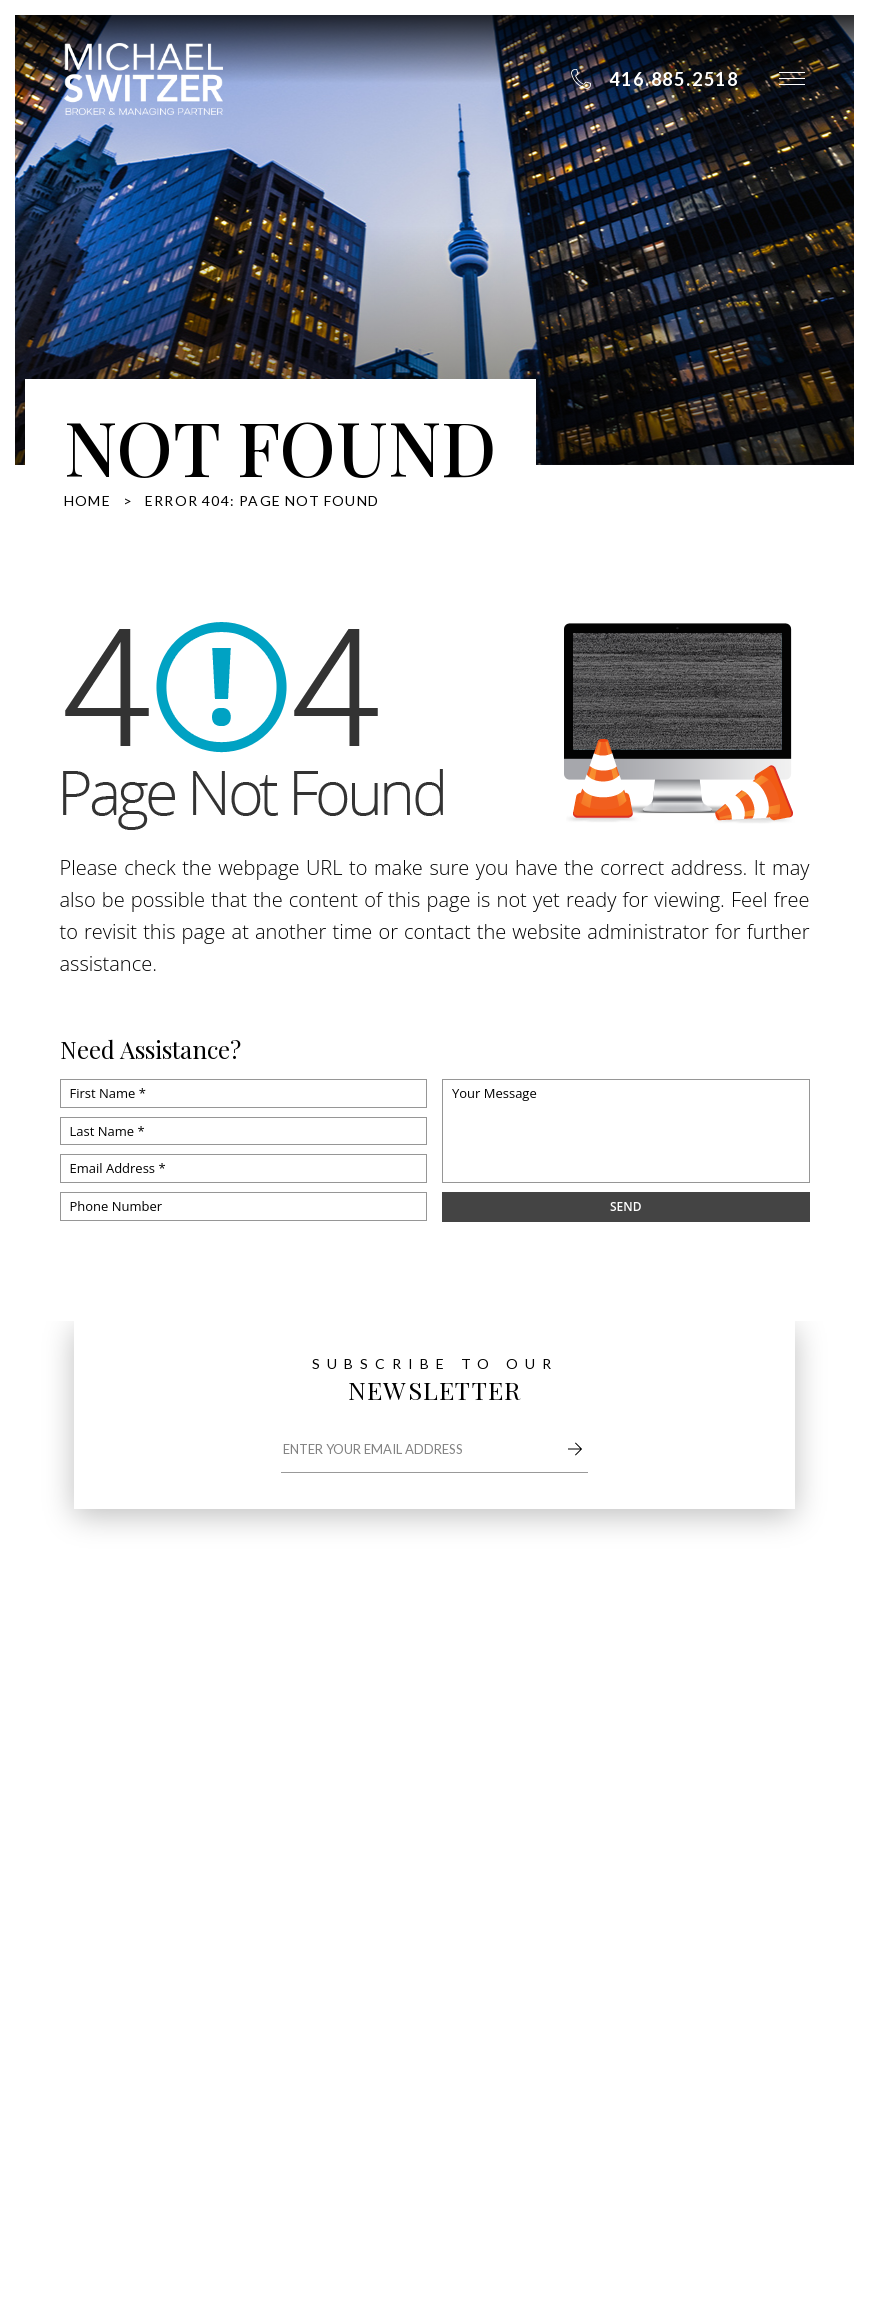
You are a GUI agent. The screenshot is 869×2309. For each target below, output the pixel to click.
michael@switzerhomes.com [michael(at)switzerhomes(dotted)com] (188, 1841)
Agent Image (555, 2043)
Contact (726, 1854)
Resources (735, 1809)
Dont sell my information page (157, 2067)
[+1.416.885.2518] (654, 79)
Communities (584, 1809)
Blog (552, 1854)
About (559, 1764)
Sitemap (331, 2043)
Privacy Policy (286, 2067)
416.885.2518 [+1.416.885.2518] (145, 1808)
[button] (792, 78)
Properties (737, 1764)
